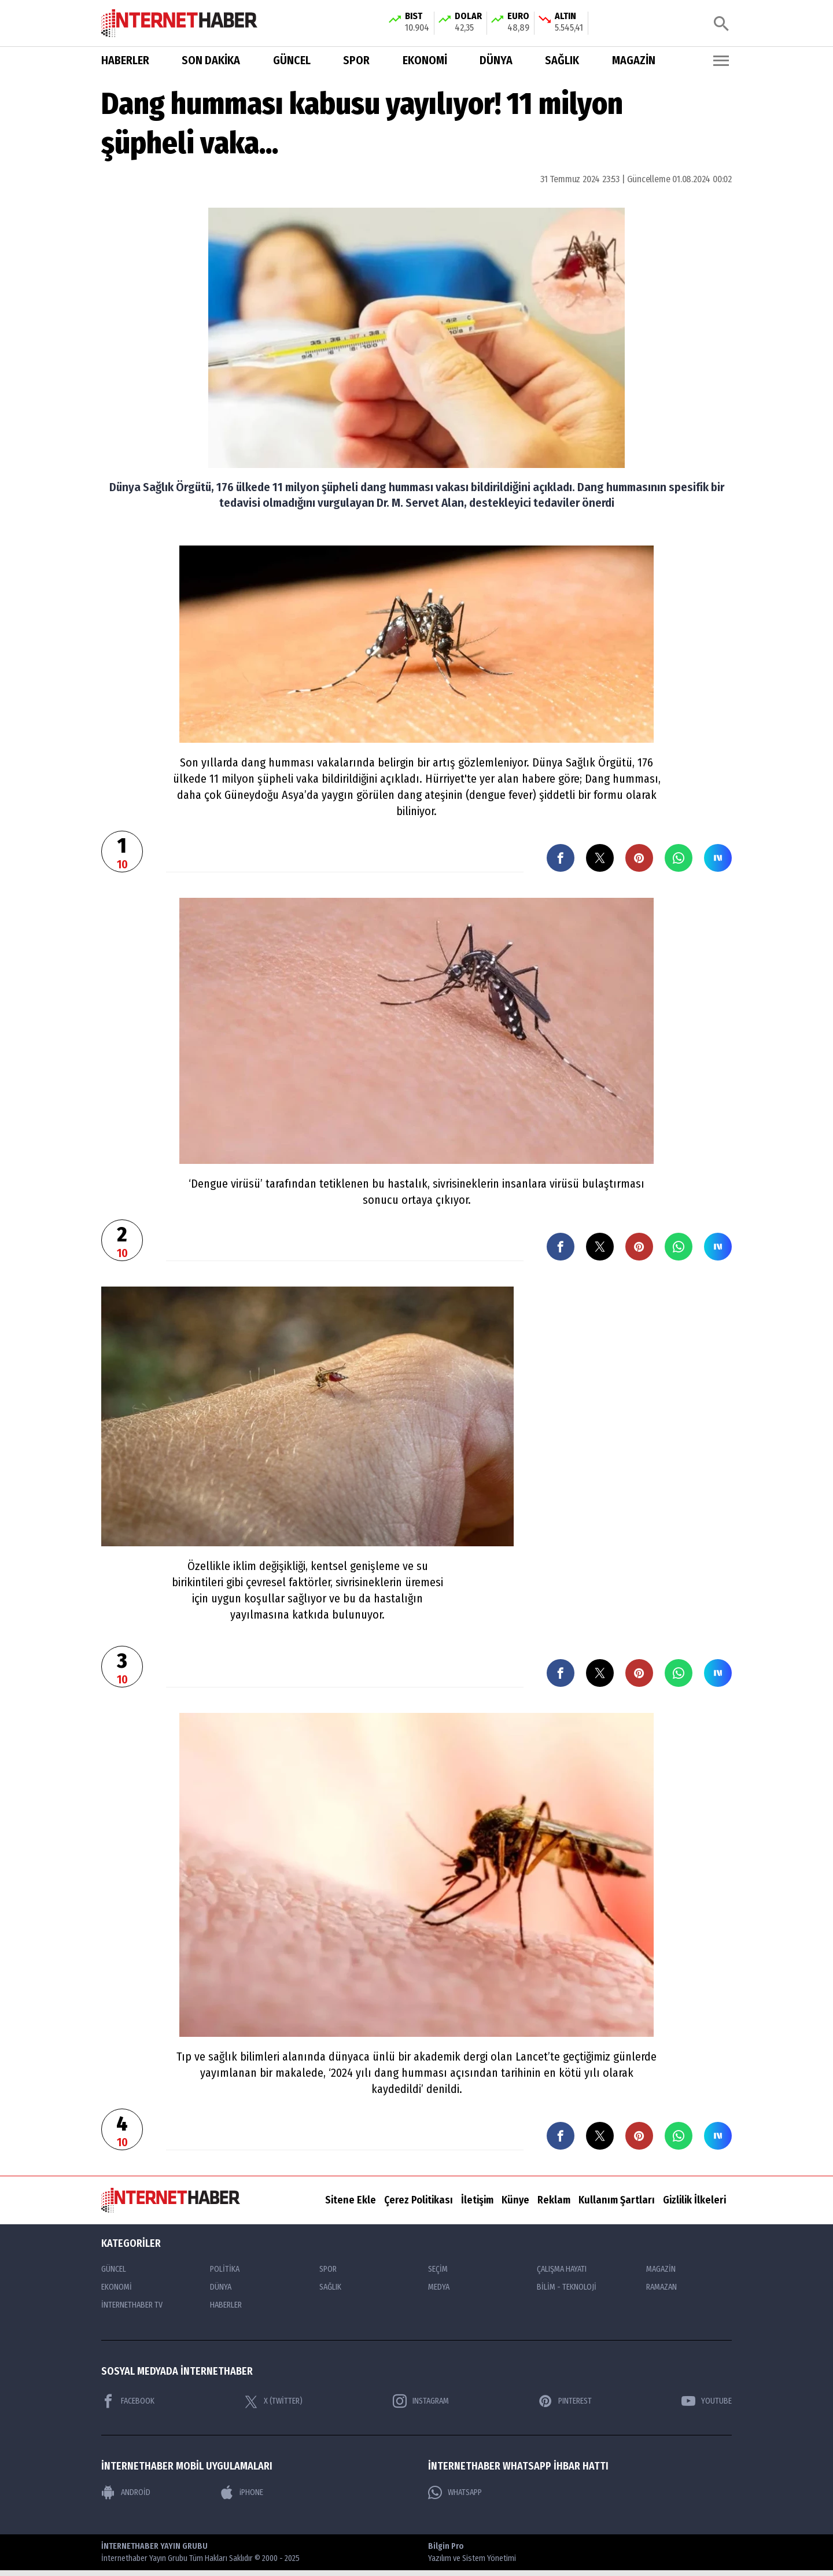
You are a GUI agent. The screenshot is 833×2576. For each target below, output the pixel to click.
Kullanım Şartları (616, 2200)
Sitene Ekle (350, 2200)
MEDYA (438, 2287)
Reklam (553, 2200)
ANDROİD (125, 2493)
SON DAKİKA (211, 60)
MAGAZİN (633, 60)
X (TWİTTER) (273, 2401)
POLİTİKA (224, 2269)
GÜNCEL (292, 60)
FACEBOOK (127, 2401)
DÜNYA (496, 60)
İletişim (477, 2200)
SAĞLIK (562, 60)
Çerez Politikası (418, 2200)
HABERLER (125, 60)
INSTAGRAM (421, 2401)
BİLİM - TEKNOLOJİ (566, 2287)
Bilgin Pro (472, 2552)
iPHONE (241, 2493)
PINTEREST (565, 2401)
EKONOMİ (425, 60)
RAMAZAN (661, 2287)
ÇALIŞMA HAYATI (562, 2269)
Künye (515, 2200)
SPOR (356, 60)
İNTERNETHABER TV (132, 2305)
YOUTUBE (706, 2401)
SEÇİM (438, 2269)
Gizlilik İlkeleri (694, 2200)
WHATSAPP (455, 2493)
